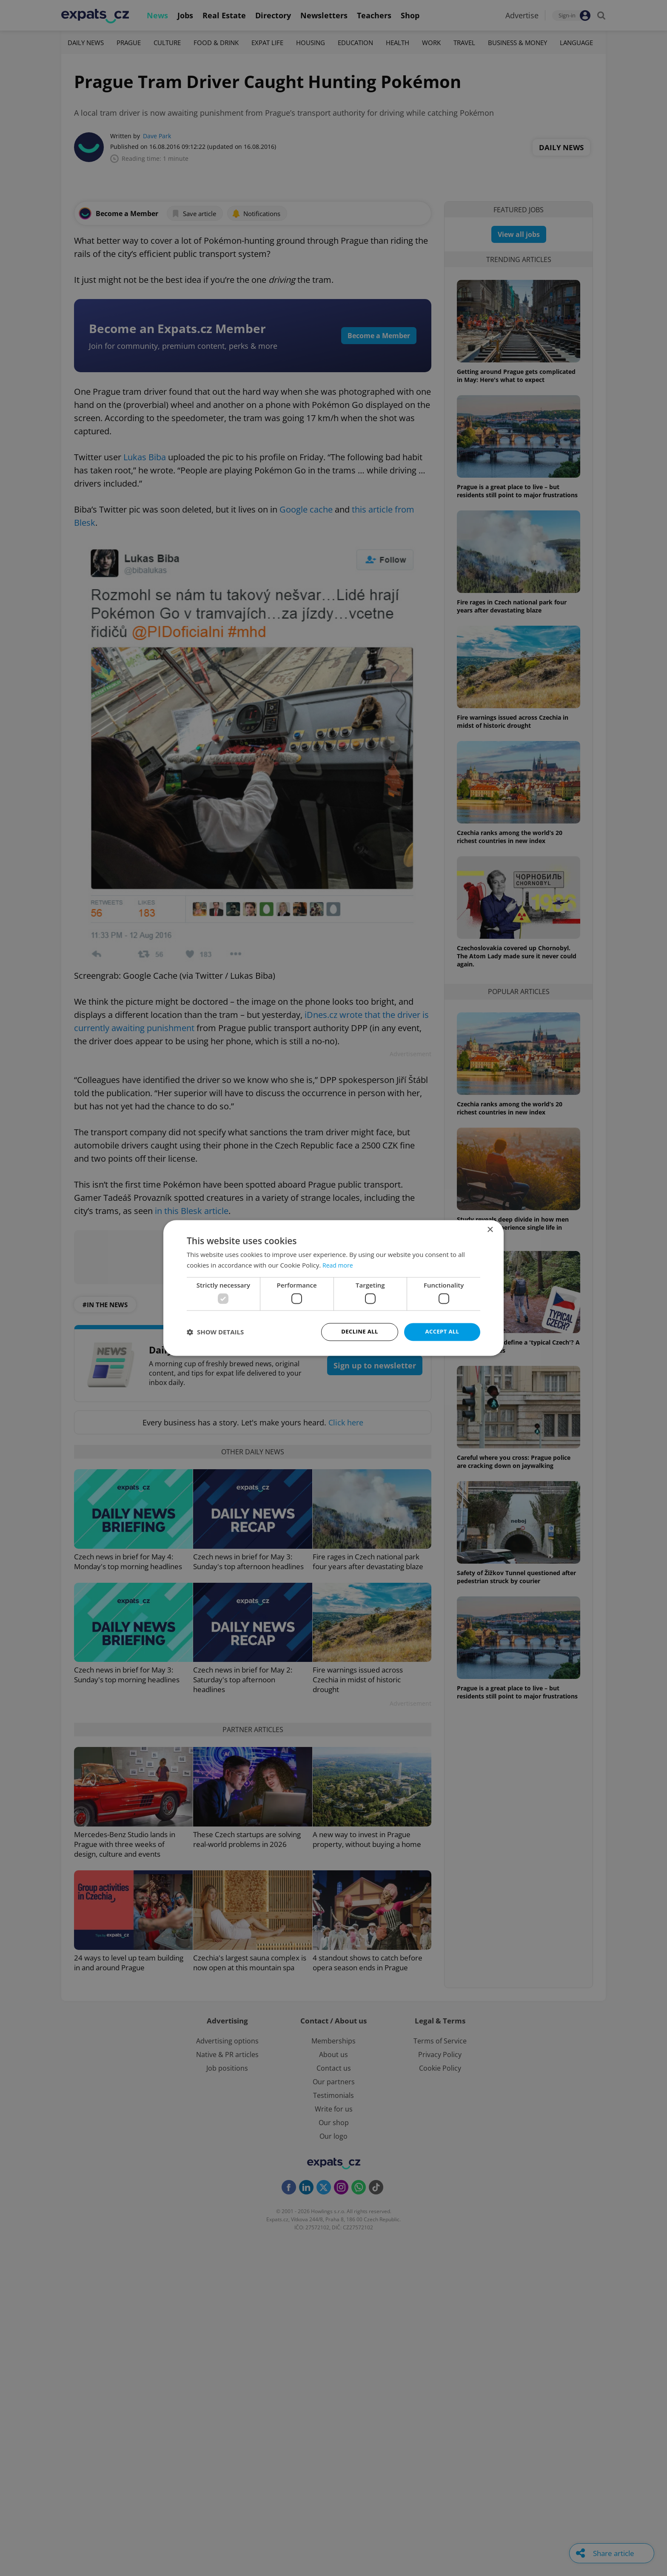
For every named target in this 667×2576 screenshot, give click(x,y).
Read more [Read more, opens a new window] (338, 1264)
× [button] (490, 1229)
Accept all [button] (442, 1332)
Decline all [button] (359, 1332)
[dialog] (333, 1288)
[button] (215, 1332)
